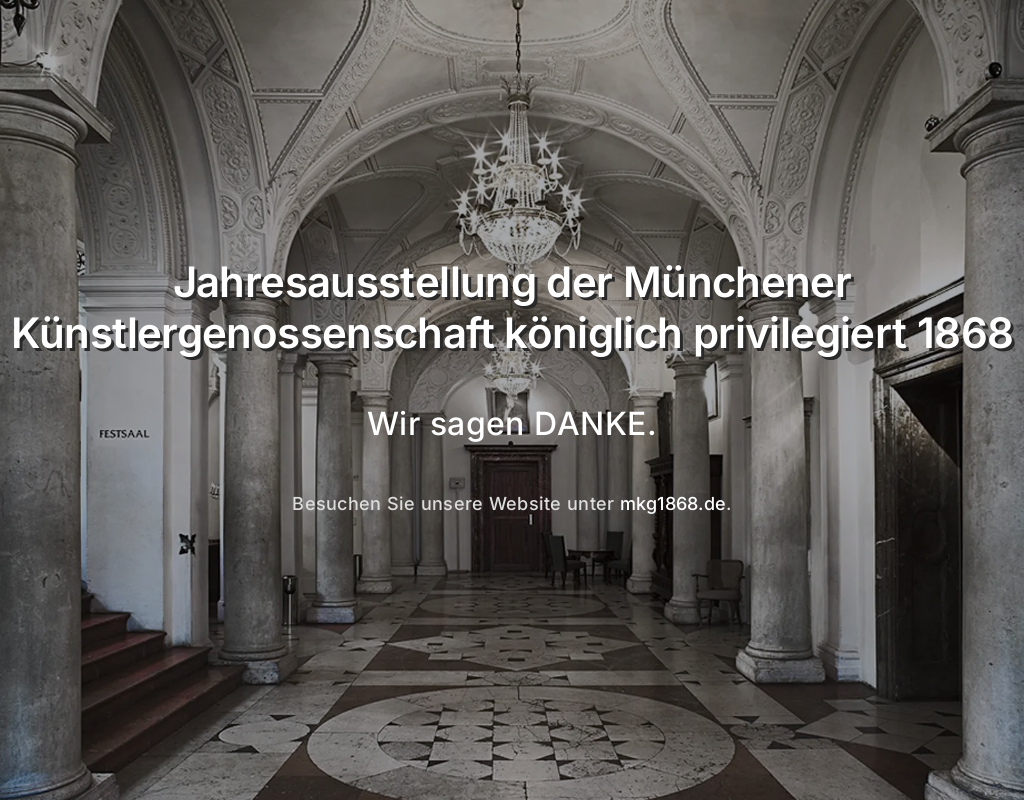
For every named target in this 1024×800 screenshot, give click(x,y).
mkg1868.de (673, 503)
